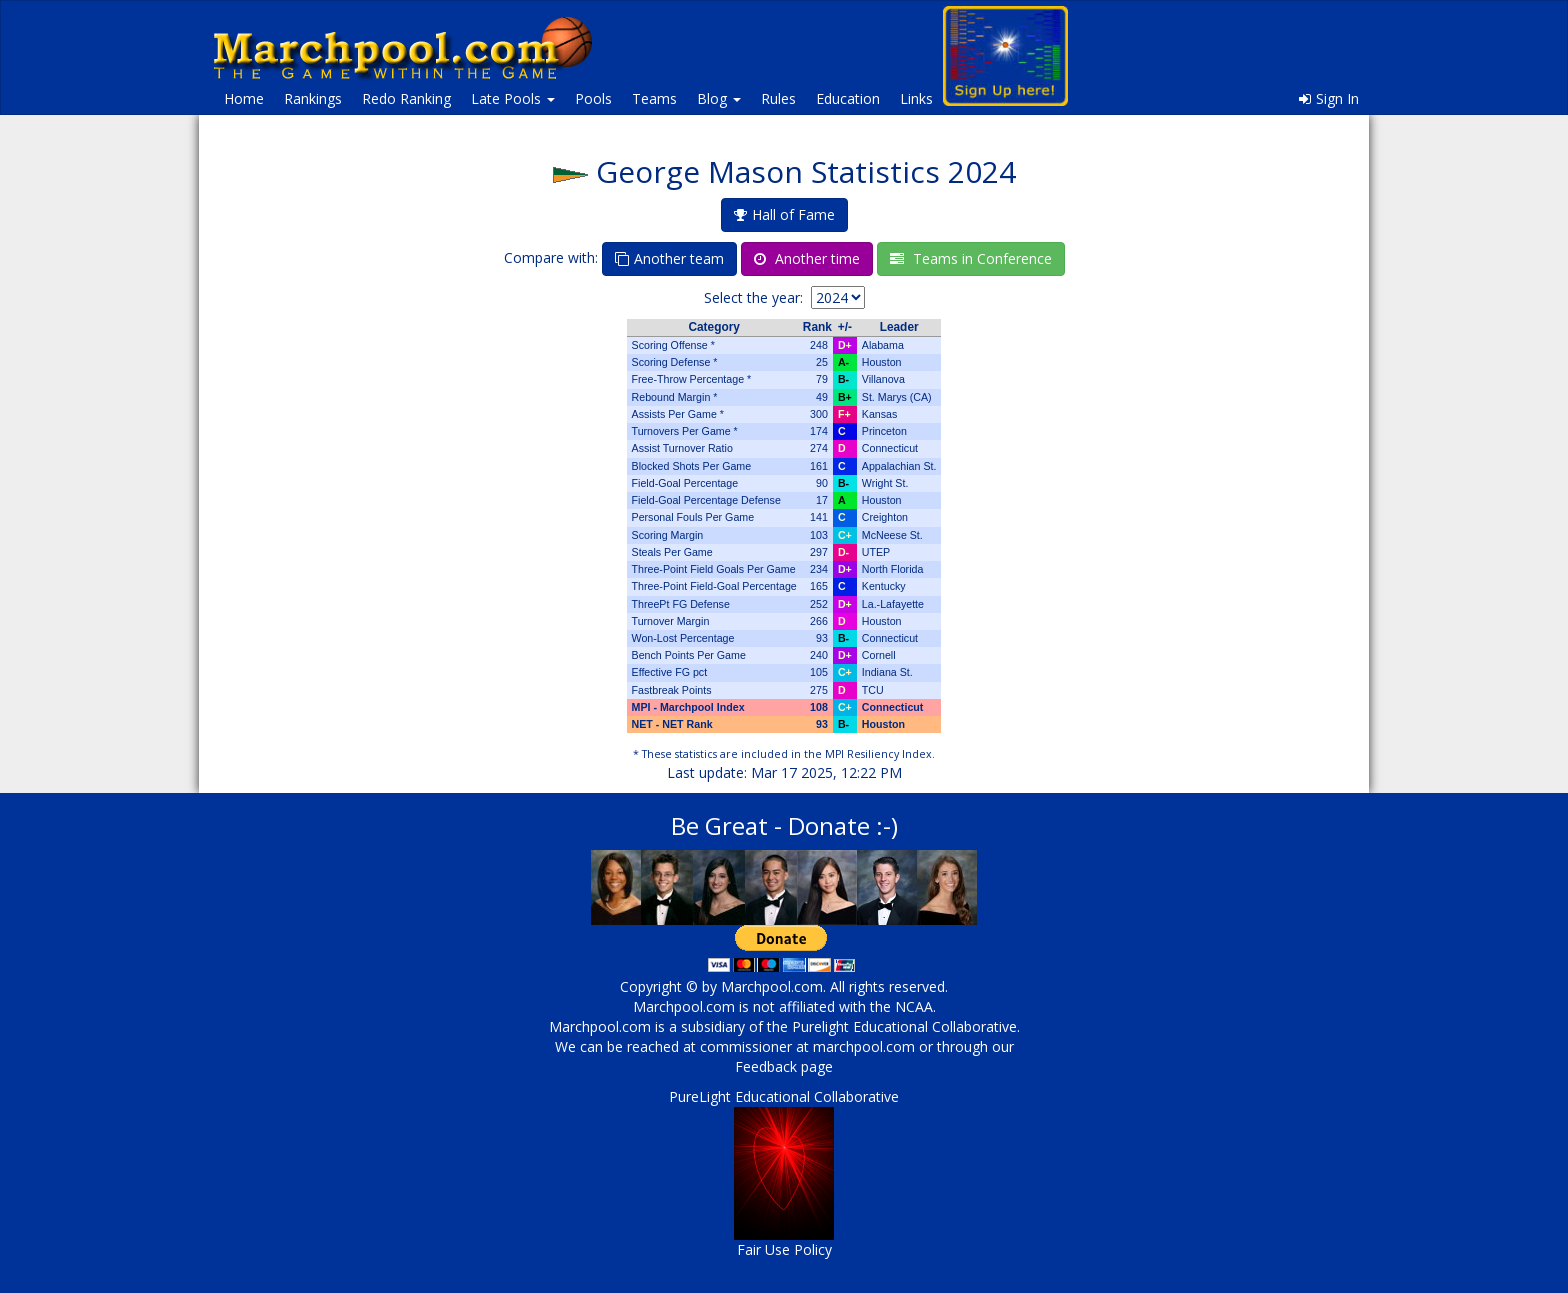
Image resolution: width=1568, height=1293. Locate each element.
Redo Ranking (406, 98)
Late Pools (513, 98)
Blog (719, 98)
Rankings (313, 98)
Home (244, 98)
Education (848, 98)
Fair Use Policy (784, 1249)
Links (916, 98)
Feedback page (784, 1066)
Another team (669, 258)
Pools (593, 98)
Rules (778, 98)
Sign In (1329, 98)
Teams (654, 98)
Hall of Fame (784, 214)
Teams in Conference (971, 258)
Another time (807, 258)
